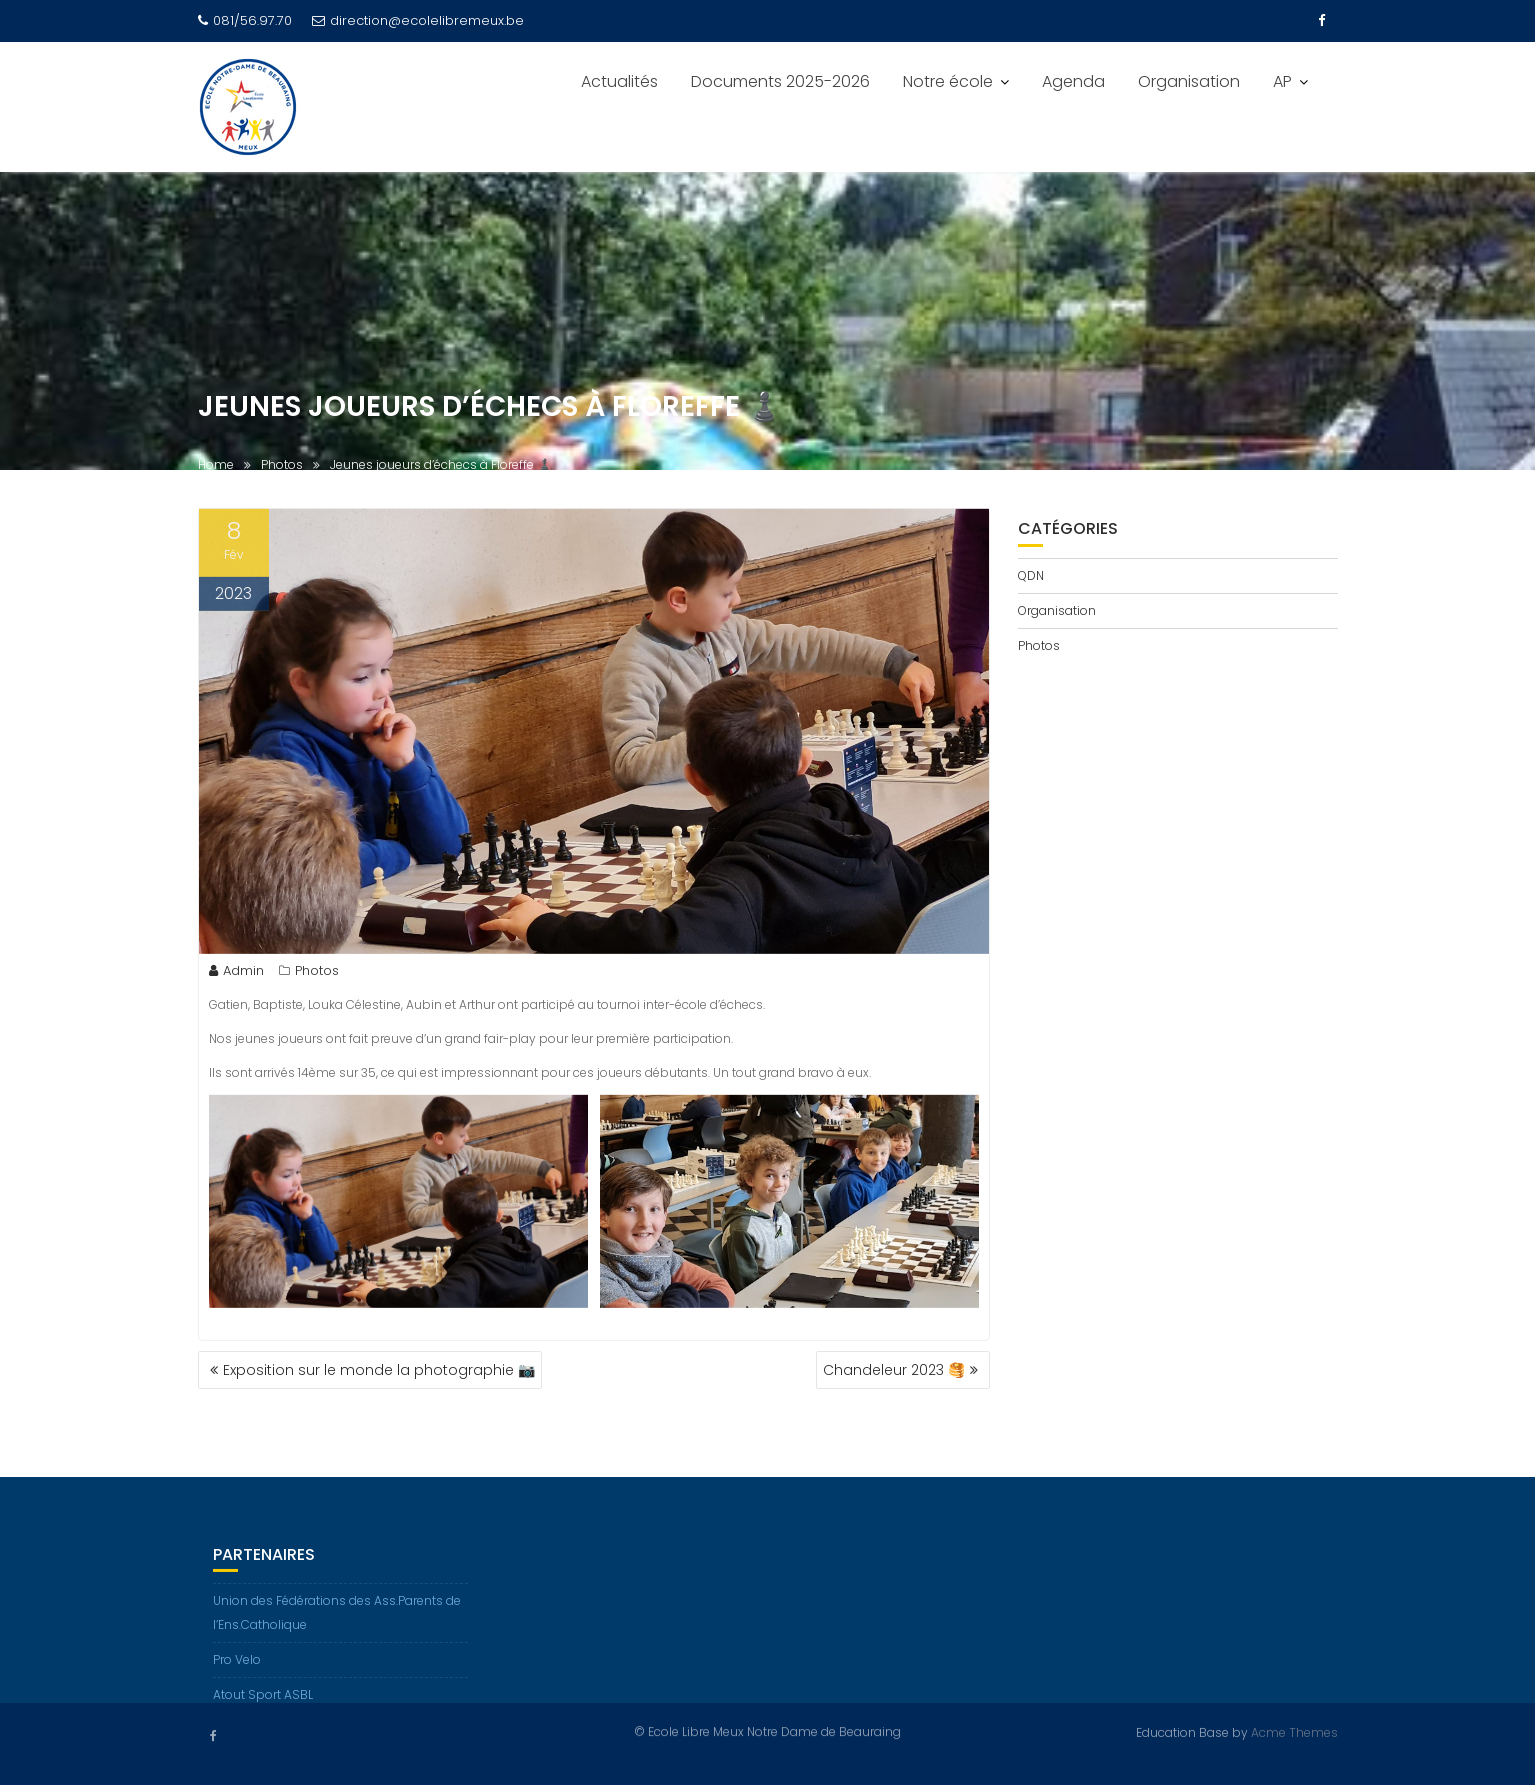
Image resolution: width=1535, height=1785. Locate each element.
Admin (236, 974)
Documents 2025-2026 (780, 81)
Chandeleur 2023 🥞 (894, 1370)
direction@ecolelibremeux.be (418, 20)
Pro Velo (237, 1669)
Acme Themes (1294, 1731)
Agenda (1073, 81)
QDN (1031, 575)
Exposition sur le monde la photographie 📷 (379, 1370)
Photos (317, 974)
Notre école (948, 81)
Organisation (1189, 81)
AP (1282, 81)
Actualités (619, 81)
